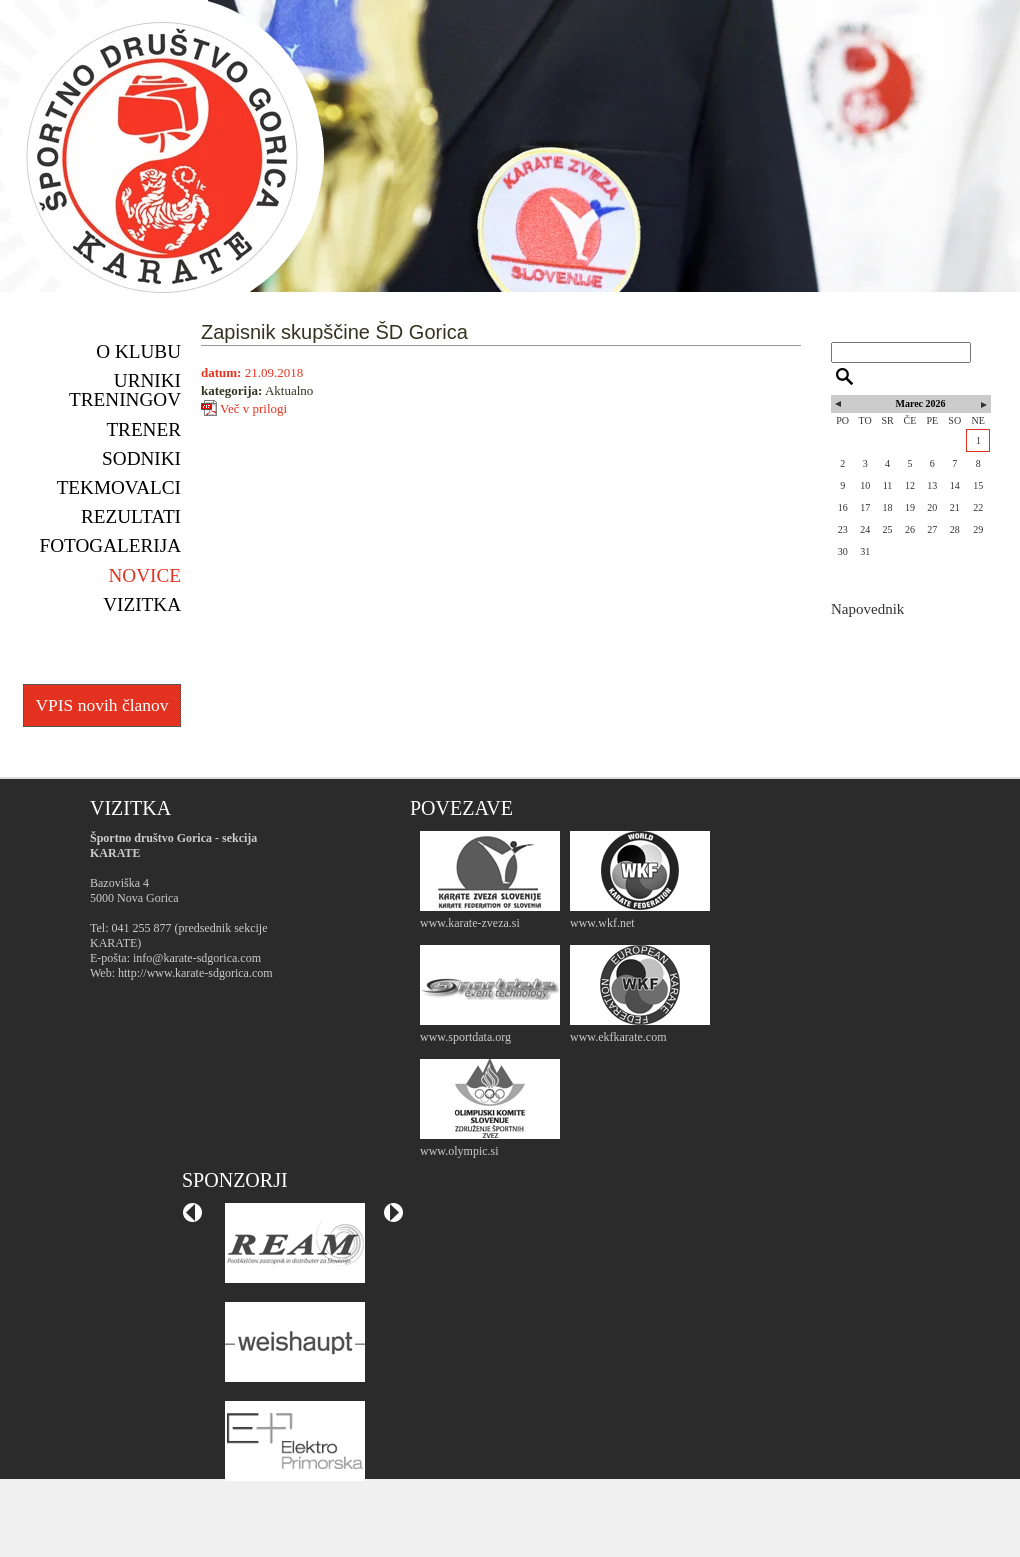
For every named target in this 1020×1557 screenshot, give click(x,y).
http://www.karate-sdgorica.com (195, 973)
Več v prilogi (253, 407)
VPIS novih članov (101, 705)
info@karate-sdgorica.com (197, 958)
